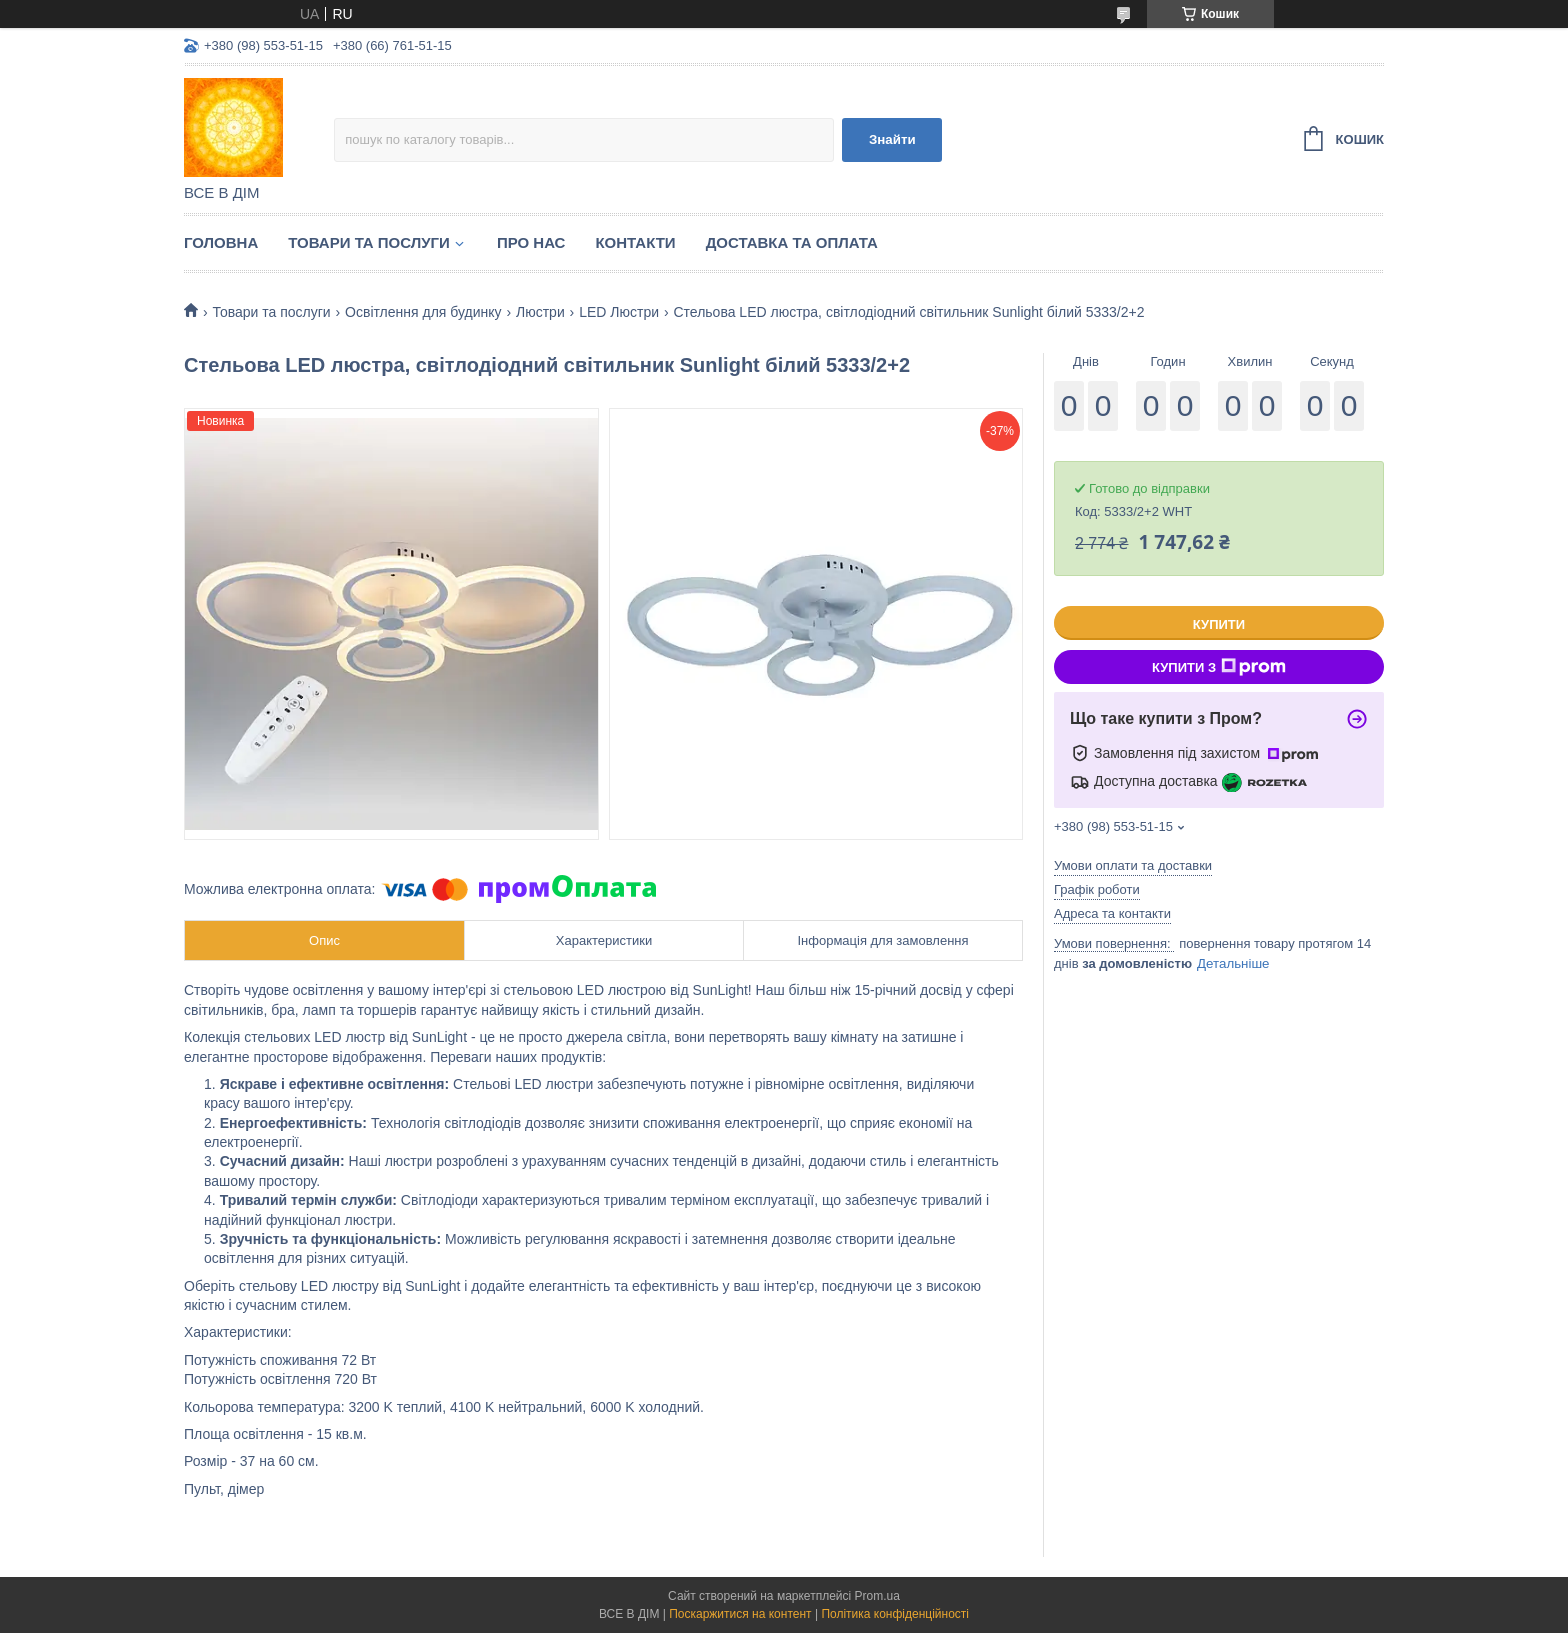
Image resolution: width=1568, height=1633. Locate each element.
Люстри (540, 312)
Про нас (531, 242)
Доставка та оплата (792, 242)
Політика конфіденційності (895, 1614)
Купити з (1219, 667)
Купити (1219, 624)
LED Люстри (619, 312)
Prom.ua (877, 1596)
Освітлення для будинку (423, 312)
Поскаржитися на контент (740, 1614)
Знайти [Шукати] (892, 139)
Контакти (635, 242)
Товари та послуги (369, 242)
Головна (221, 242)
